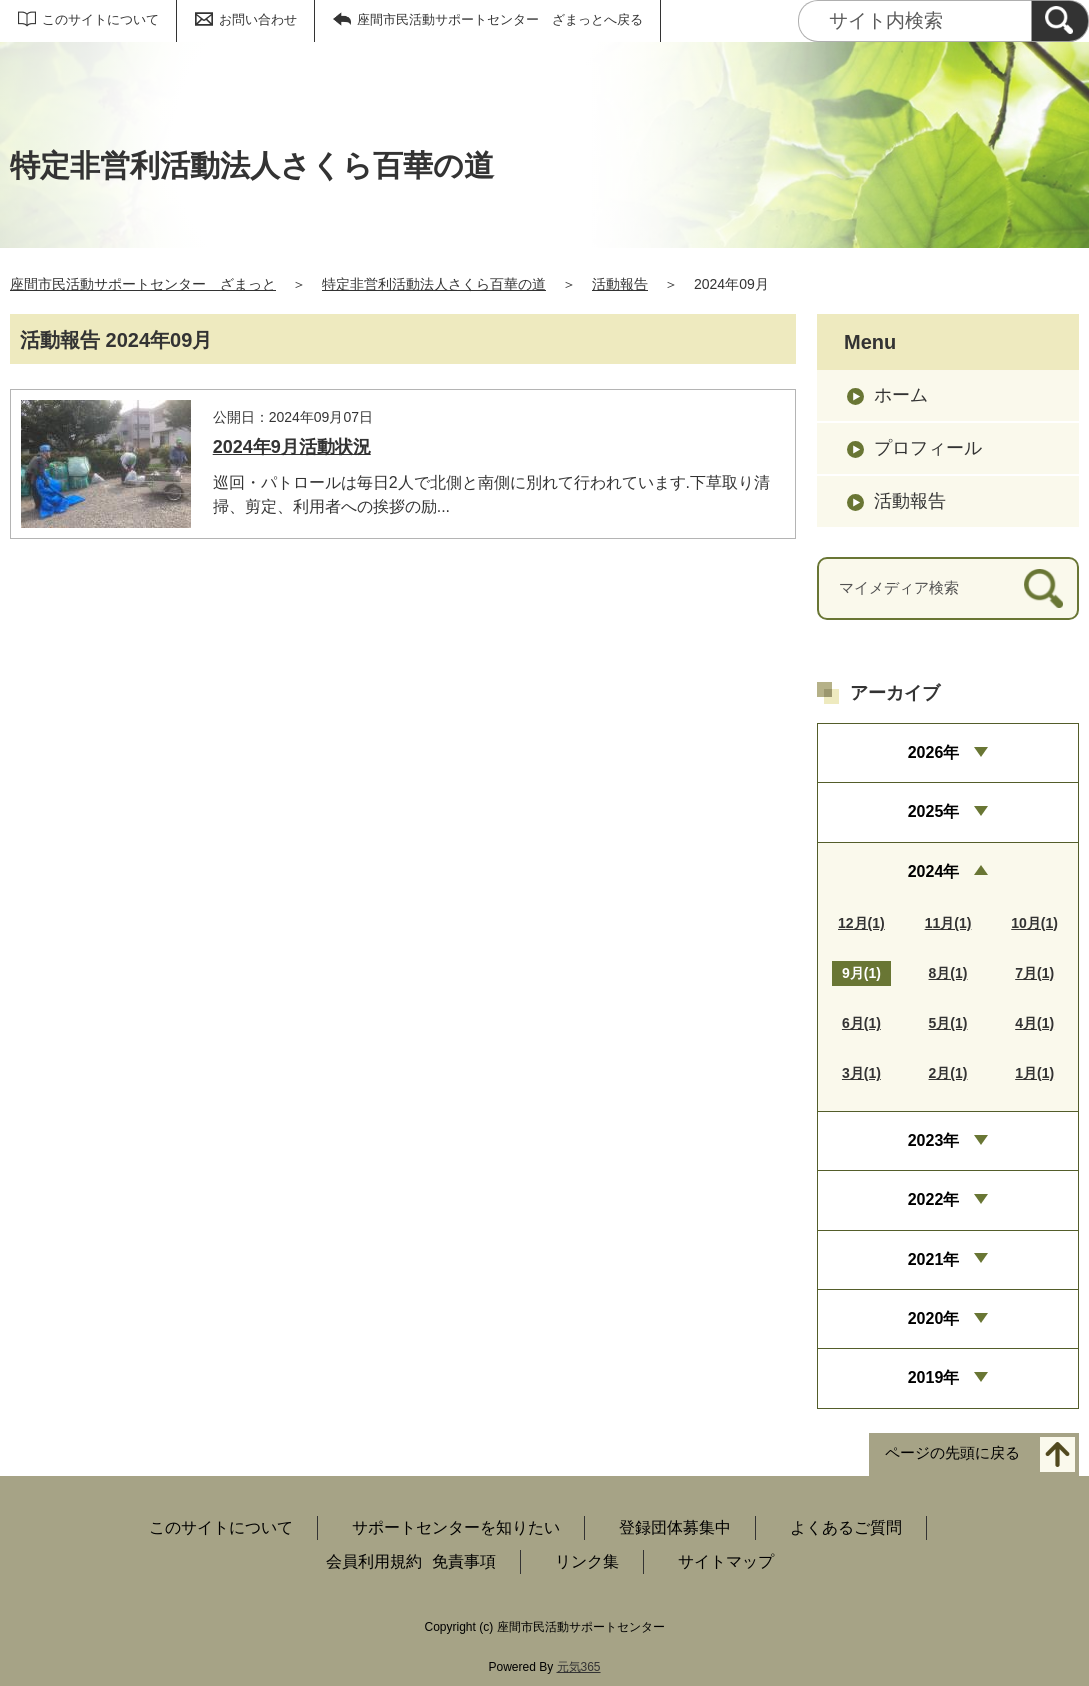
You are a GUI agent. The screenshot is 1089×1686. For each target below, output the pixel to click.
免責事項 (464, 1561)
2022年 (934, 1199)
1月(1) (1034, 1073)
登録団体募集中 (675, 1527)
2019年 (934, 1377)
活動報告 (620, 284)
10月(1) (1034, 923)
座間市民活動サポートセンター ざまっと (143, 284)
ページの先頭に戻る (952, 1452)
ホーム (901, 395)
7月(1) (1034, 973)
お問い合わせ (258, 19)
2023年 (934, 1140)
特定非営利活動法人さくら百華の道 (434, 284)
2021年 (934, 1259)
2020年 (934, 1318)
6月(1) (861, 1023)
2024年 (934, 871)
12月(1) (861, 923)
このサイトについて (100, 19)
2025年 (934, 811)
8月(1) (948, 973)
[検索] (1060, 21)
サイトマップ (726, 1561)
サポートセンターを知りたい (456, 1527)
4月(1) (1034, 1023)
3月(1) (861, 1073)
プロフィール (928, 448)
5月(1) (948, 1023)
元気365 (579, 1667)
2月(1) (948, 1073)
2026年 (934, 752)
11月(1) (948, 923)
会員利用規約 (374, 1561)
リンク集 (587, 1561)
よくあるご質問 (846, 1527)
